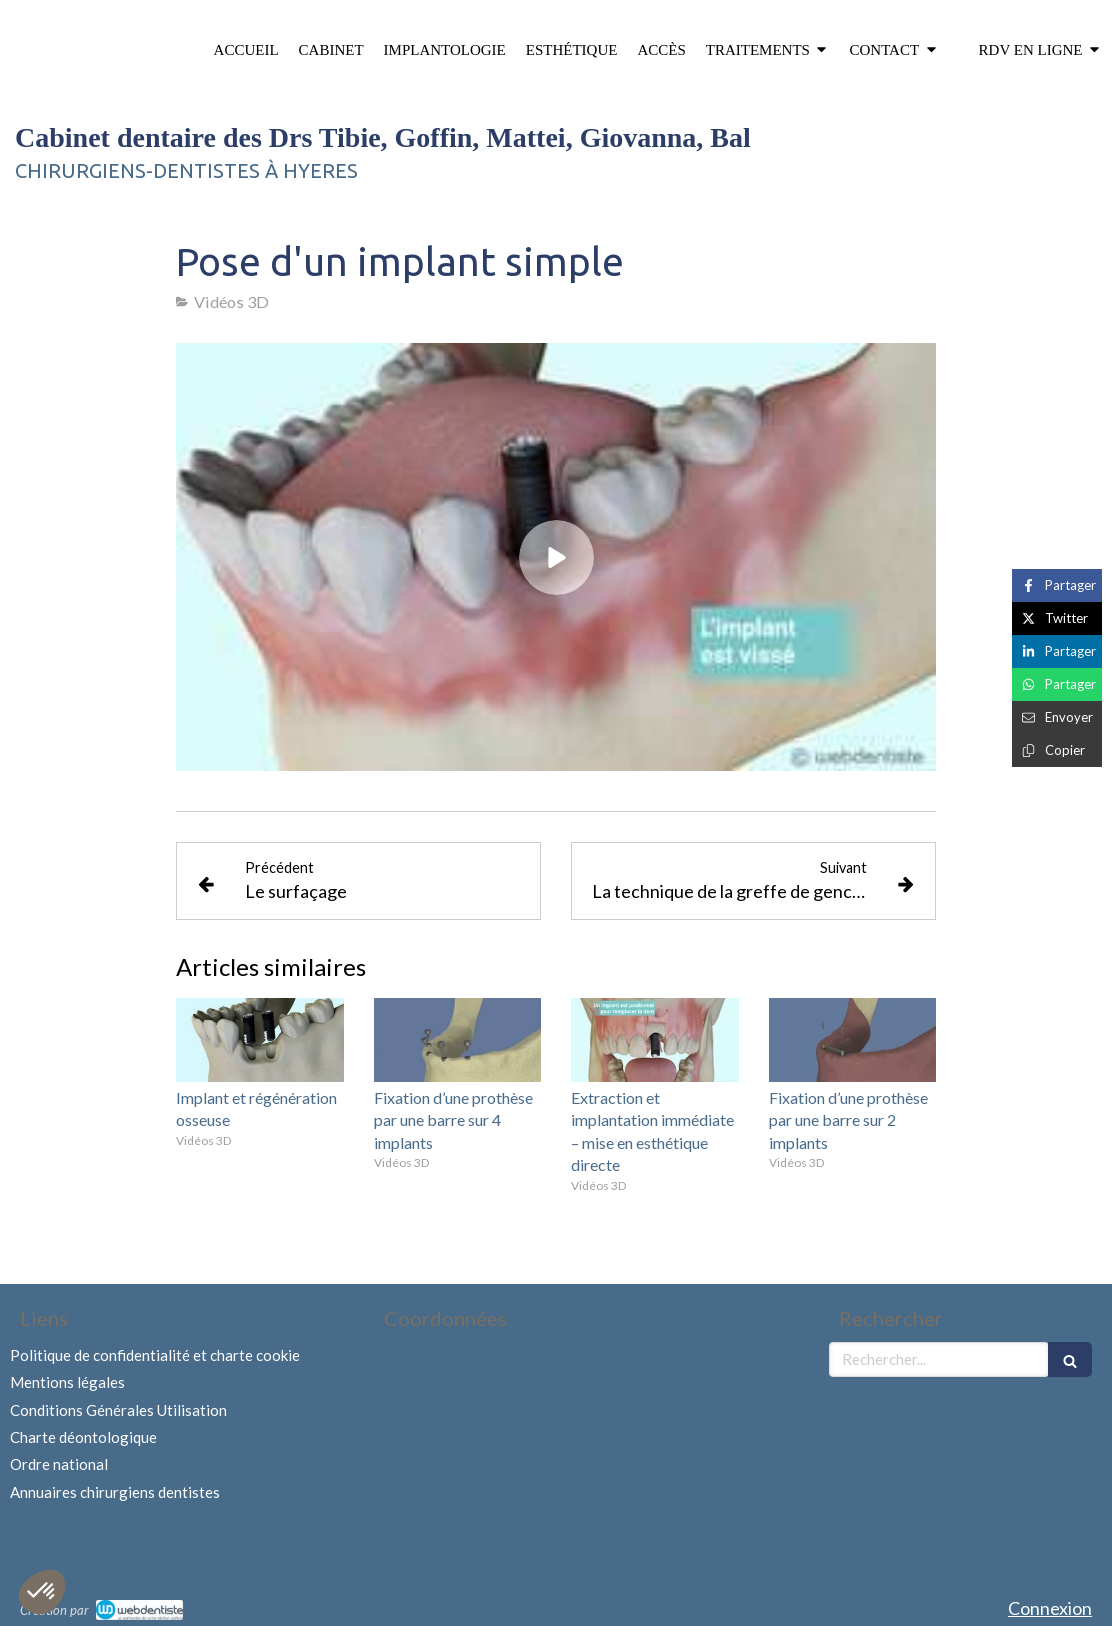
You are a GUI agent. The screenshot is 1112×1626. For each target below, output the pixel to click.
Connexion (1050, 1608)
